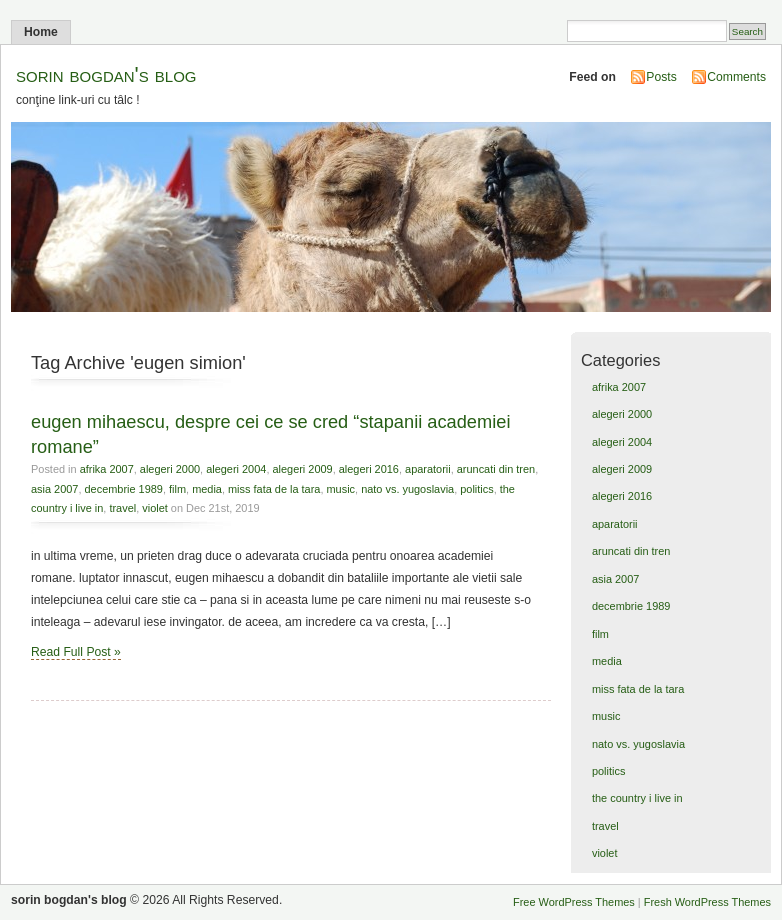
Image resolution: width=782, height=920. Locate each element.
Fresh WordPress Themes (707, 902)
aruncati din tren (496, 469)
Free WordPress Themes (574, 902)
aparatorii (428, 469)
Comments (736, 77)
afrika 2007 (107, 469)
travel (122, 508)
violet (155, 508)
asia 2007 (54, 489)
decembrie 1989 (124, 489)
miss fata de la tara (274, 489)
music (340, 489)
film (177, 489)
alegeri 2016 (369, 469)
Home (41, 32)
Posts (661, 77)
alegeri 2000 (170, 469)
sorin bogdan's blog (106, 74)
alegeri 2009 (302, 469)
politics (476, 489)
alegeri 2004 (236, 469)
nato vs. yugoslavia (407, 489)
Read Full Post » (76, 652)
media (207, 489)
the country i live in (637, 798)
